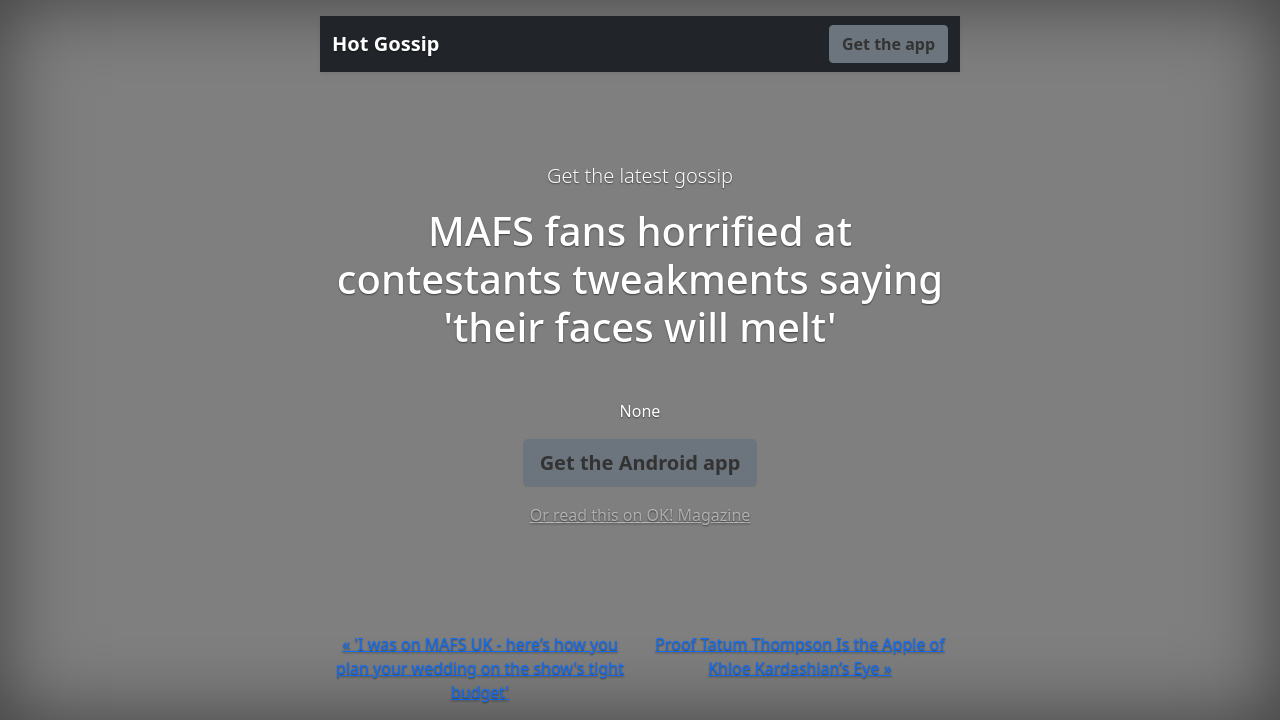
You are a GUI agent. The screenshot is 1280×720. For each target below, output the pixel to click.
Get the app (888, 44)
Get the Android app (640, 462)
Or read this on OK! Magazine (640, 515)
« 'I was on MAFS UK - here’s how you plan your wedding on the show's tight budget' (480, 668)
